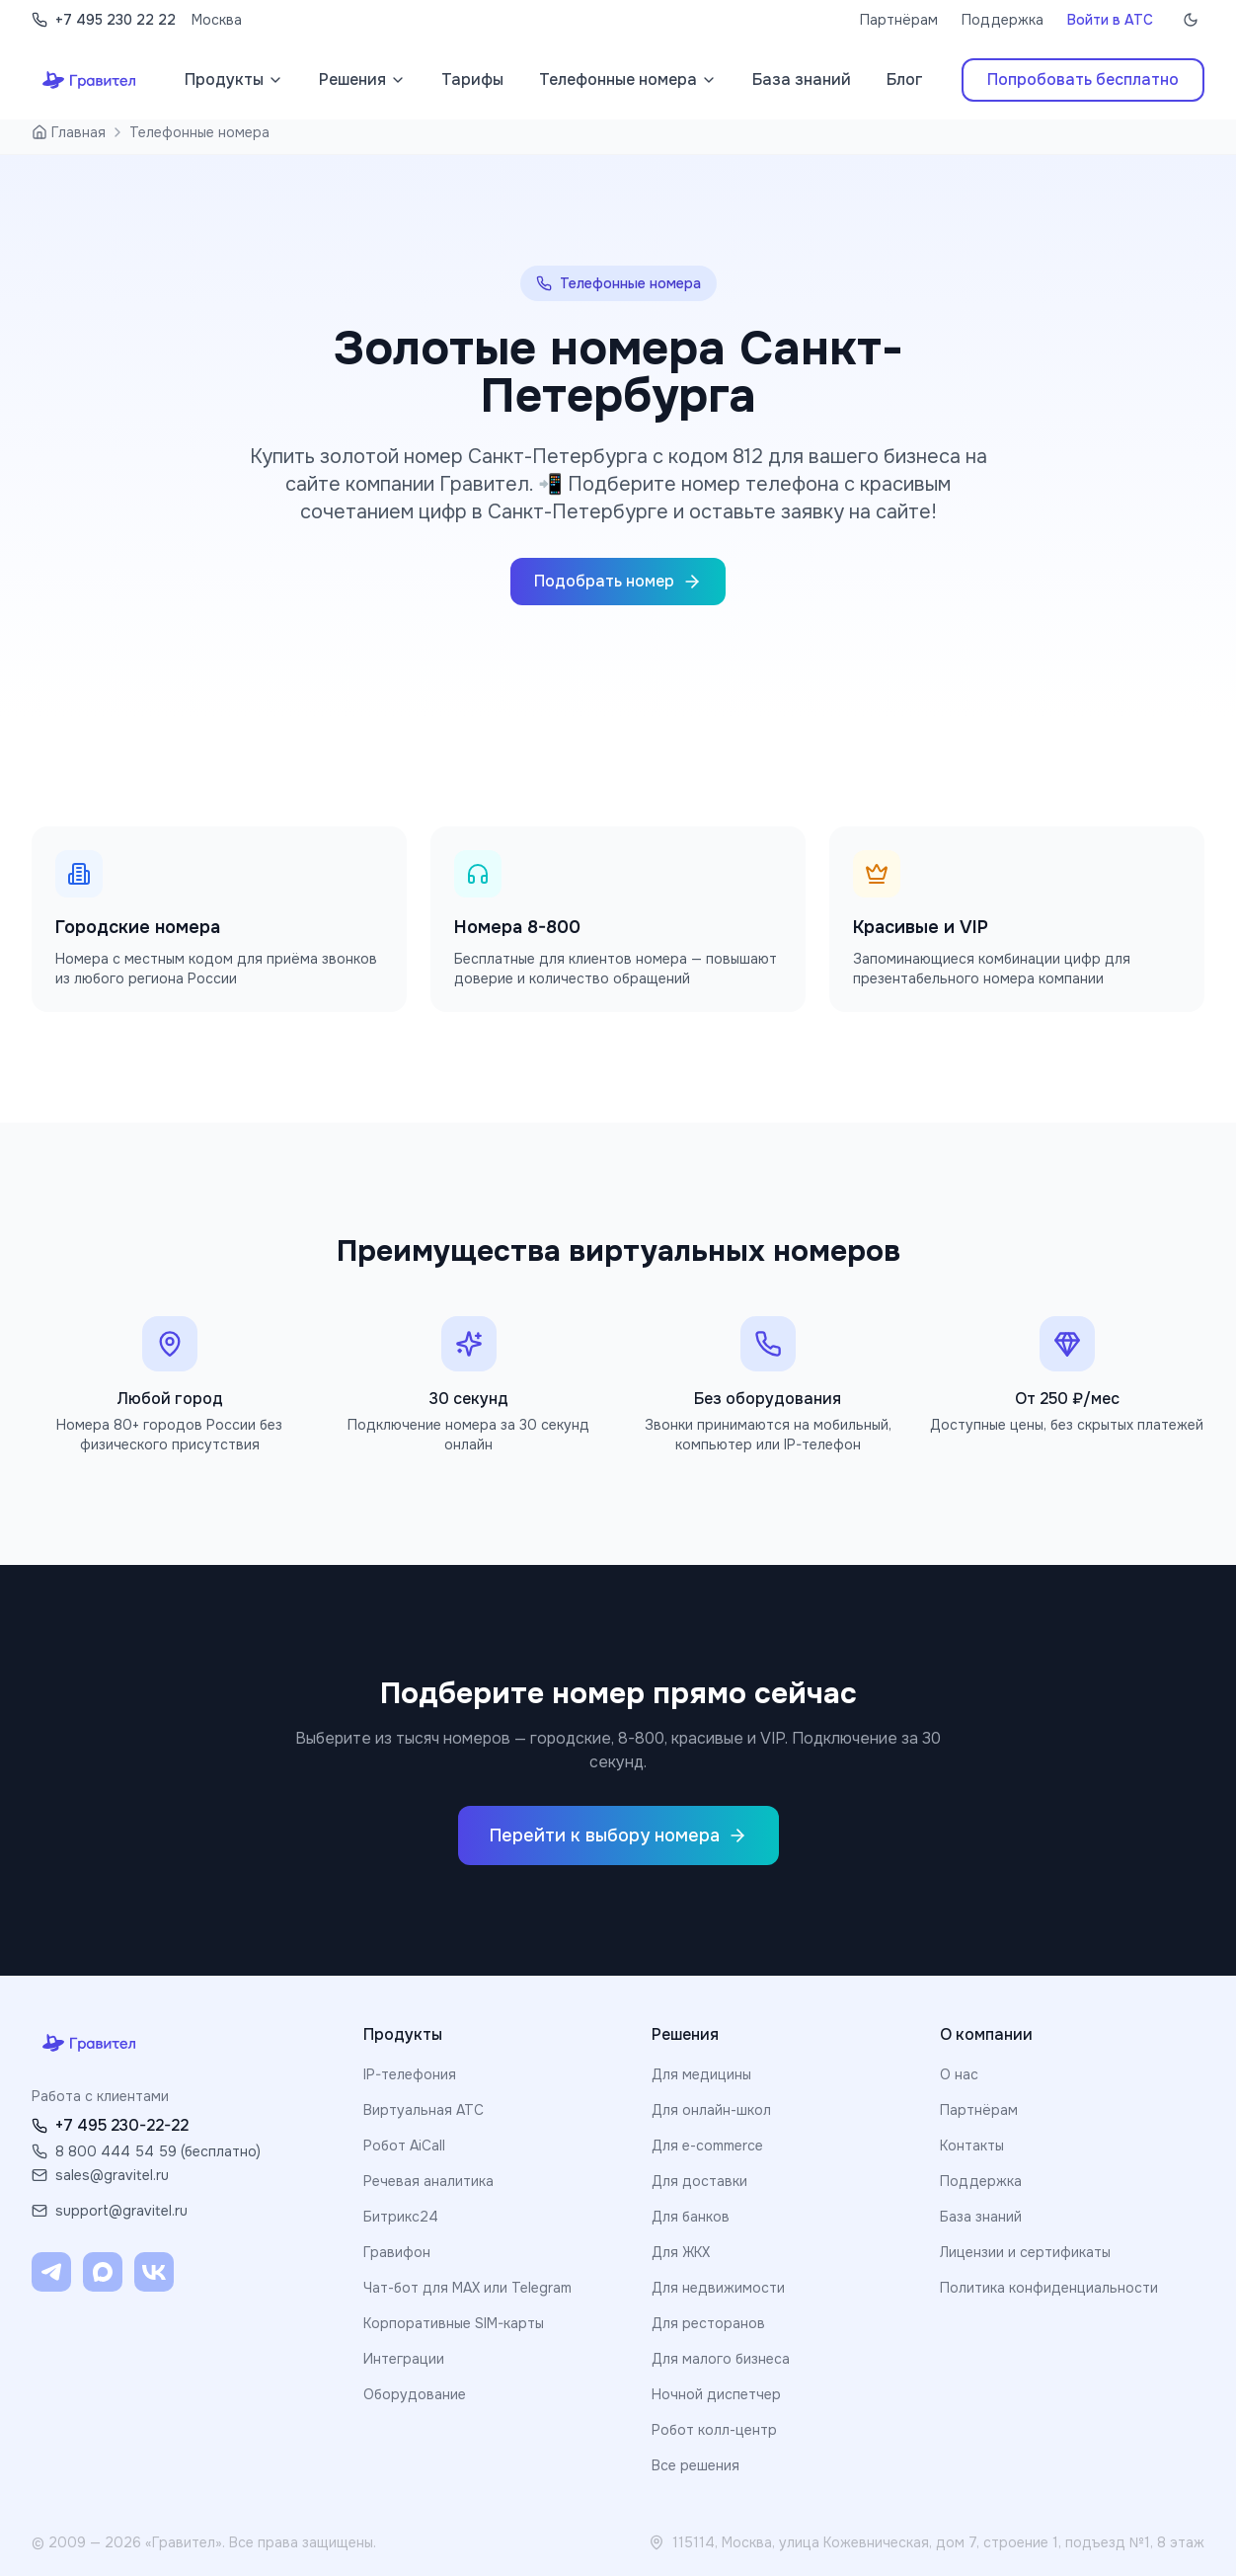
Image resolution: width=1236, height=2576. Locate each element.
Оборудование (414, 2394)
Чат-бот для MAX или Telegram (467, 2288)
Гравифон (396, 2252)
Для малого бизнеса (721, 2359)
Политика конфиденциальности (1049, 2288)
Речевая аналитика (428, 2181)
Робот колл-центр (714, 2430)
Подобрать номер (618, 581)
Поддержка (1002, 20)
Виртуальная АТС (423, 2110)
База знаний (981, 2216)
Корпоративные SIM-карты (453, 2323)
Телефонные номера (199, 132)
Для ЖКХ (681, 2252)
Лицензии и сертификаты (1025, 2252)
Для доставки (699, 2181)
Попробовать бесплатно (1083, 79)
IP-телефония (409, 2074)
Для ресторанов (708, 2323)
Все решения (695, 2465)
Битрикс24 (400, 2216)
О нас (959, 2074)
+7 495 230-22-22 (110, 2125)
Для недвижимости (718, 2288)
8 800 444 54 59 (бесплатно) (146, 2151)
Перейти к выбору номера (618, 1835)
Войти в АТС (1110, 20)
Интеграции (403, 2359)
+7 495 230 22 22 (104, 20)
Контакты (972, 2145)
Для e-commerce (707, 2145)
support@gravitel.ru (110, 2211)
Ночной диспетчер (716, 2394)
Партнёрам (899, 20)
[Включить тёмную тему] (1190, 20)
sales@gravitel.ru (100, 2175)
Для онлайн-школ (711, 2110)
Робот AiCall (404, 2145)
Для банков (691, 2216)
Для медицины (701, 2074)
